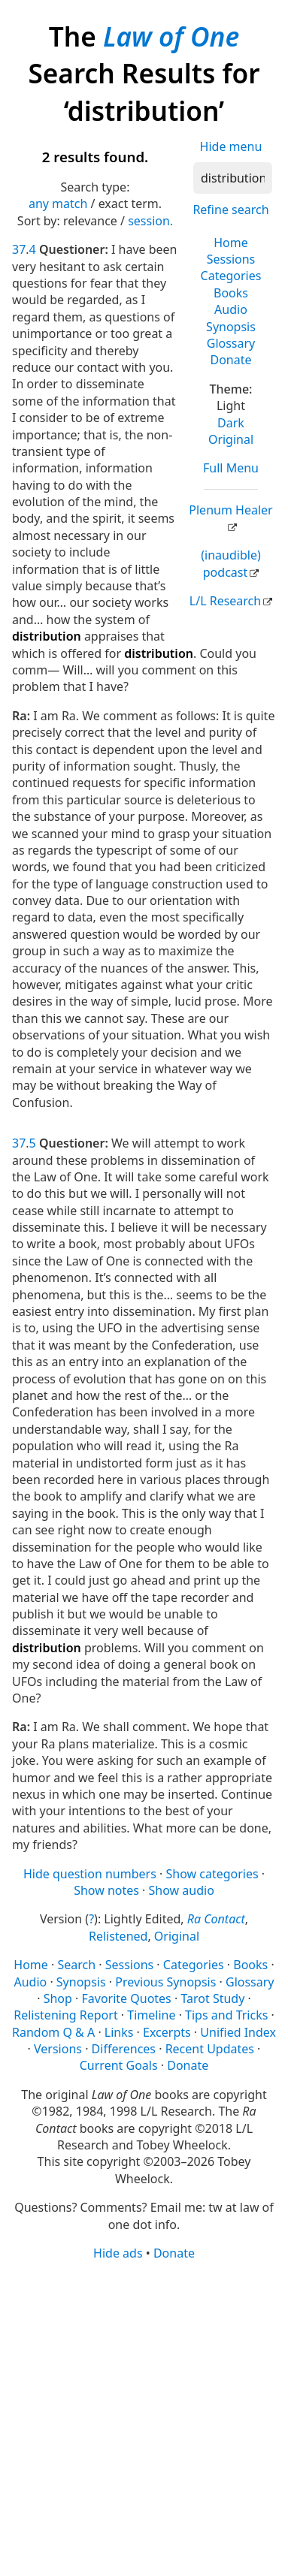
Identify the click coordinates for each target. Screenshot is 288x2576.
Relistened (118, 1936)
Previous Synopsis (165, 1982)
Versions (58, 2049)
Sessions (231, 259)
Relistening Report (65, 2015)
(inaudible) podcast (230, 563)
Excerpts (167, 2032)
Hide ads (118, 2253)
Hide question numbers (89, 1874)
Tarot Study (212, 1998)
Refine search (230, 209)
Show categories (211, 1874)
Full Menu (231, 468)
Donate (230, 359)
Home (231, 242)
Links (119, 2032)
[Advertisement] (144, 2417)
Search (76, 1964)
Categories (231, 275)
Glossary (231, 343)
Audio (230, 309)
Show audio (181, 1890)
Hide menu (231, 146)
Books (231, 293)
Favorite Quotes (126, 1998)
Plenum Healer (230, 510)
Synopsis (231, 326)
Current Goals (119, 2065)
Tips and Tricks (226, 2015)
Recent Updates (209, 2049)
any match (58, 203)
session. (150, 221)
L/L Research (225, 601)
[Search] (232, 178)
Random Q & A (53, 2032)
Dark (230, 423)
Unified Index (238, 2032)
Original (230, 439)
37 (19, 249)
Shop (58, 1998)
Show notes (106, 1890)
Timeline (151, 2015)
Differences (124, 2049)
